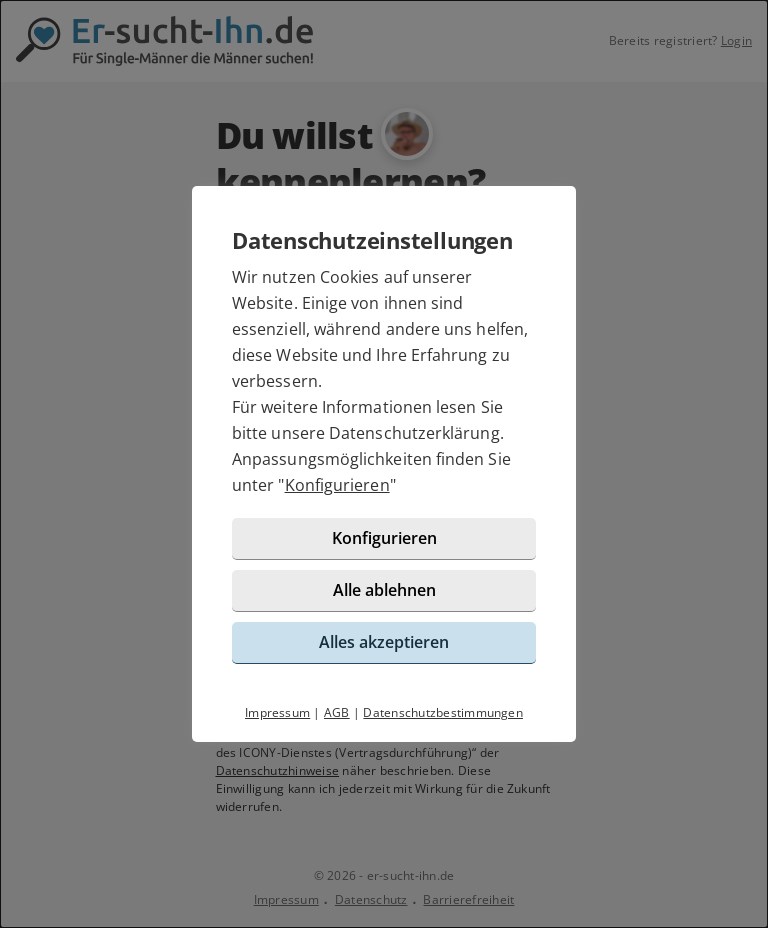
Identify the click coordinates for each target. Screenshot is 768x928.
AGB (337, 712)
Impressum (277, 712)
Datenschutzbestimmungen (443, 712)
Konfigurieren (337, 485)
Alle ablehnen (384, 590)
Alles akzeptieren (384, 642)
